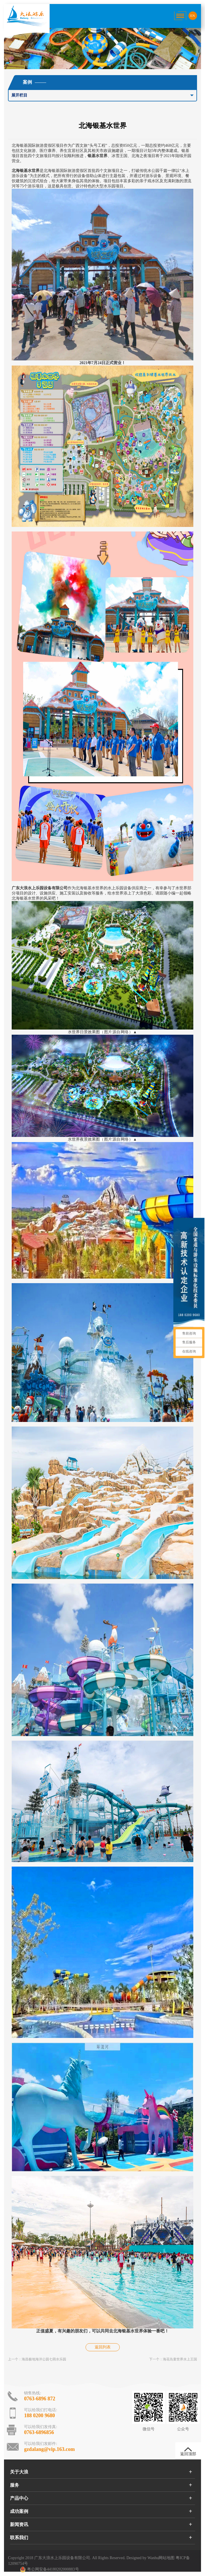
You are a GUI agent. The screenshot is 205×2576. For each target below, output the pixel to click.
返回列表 (103, 2347)
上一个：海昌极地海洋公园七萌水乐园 (37, 2359)
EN (192, 16)
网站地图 (166, 2558)
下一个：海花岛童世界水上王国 (173, 2359)
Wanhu (153, 2558)
